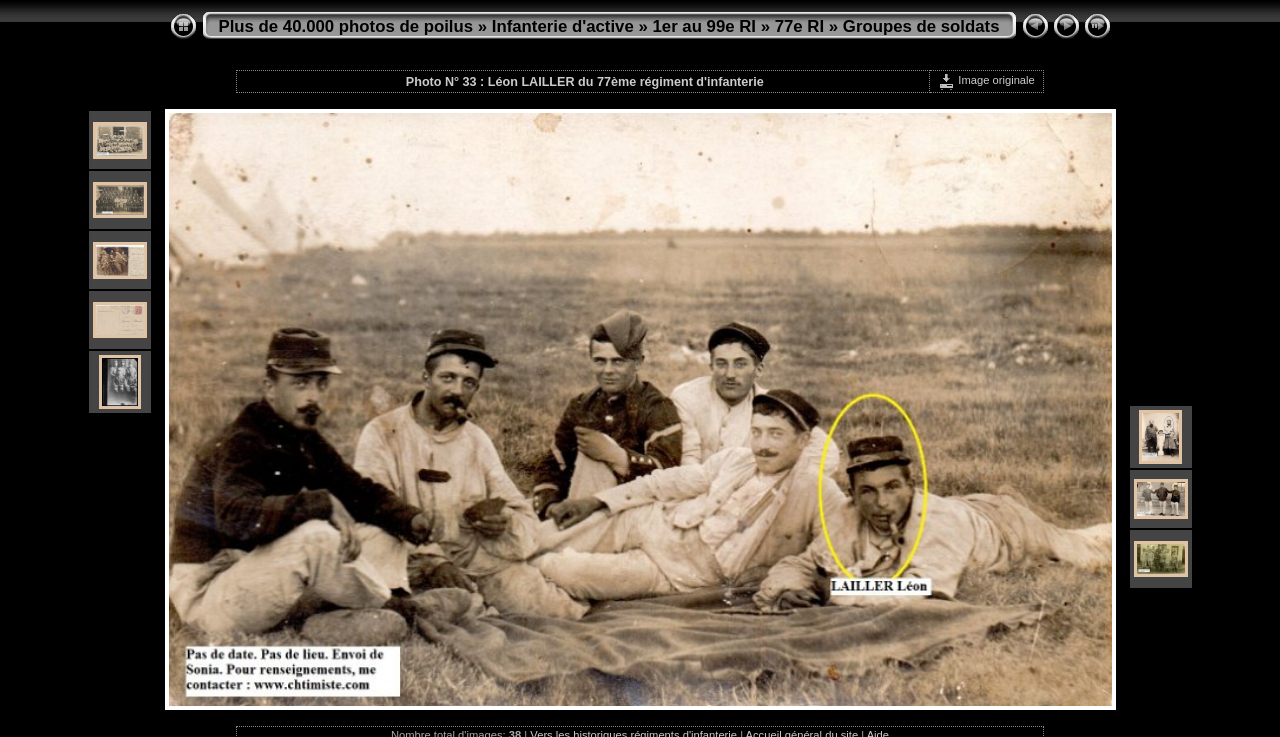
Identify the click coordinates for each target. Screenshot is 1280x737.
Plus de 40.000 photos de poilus (346, 26)
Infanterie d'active (563, 26)
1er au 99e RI (704, 26)
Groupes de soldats (921, 26)
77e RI (799, 26)
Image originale (986, 80)
